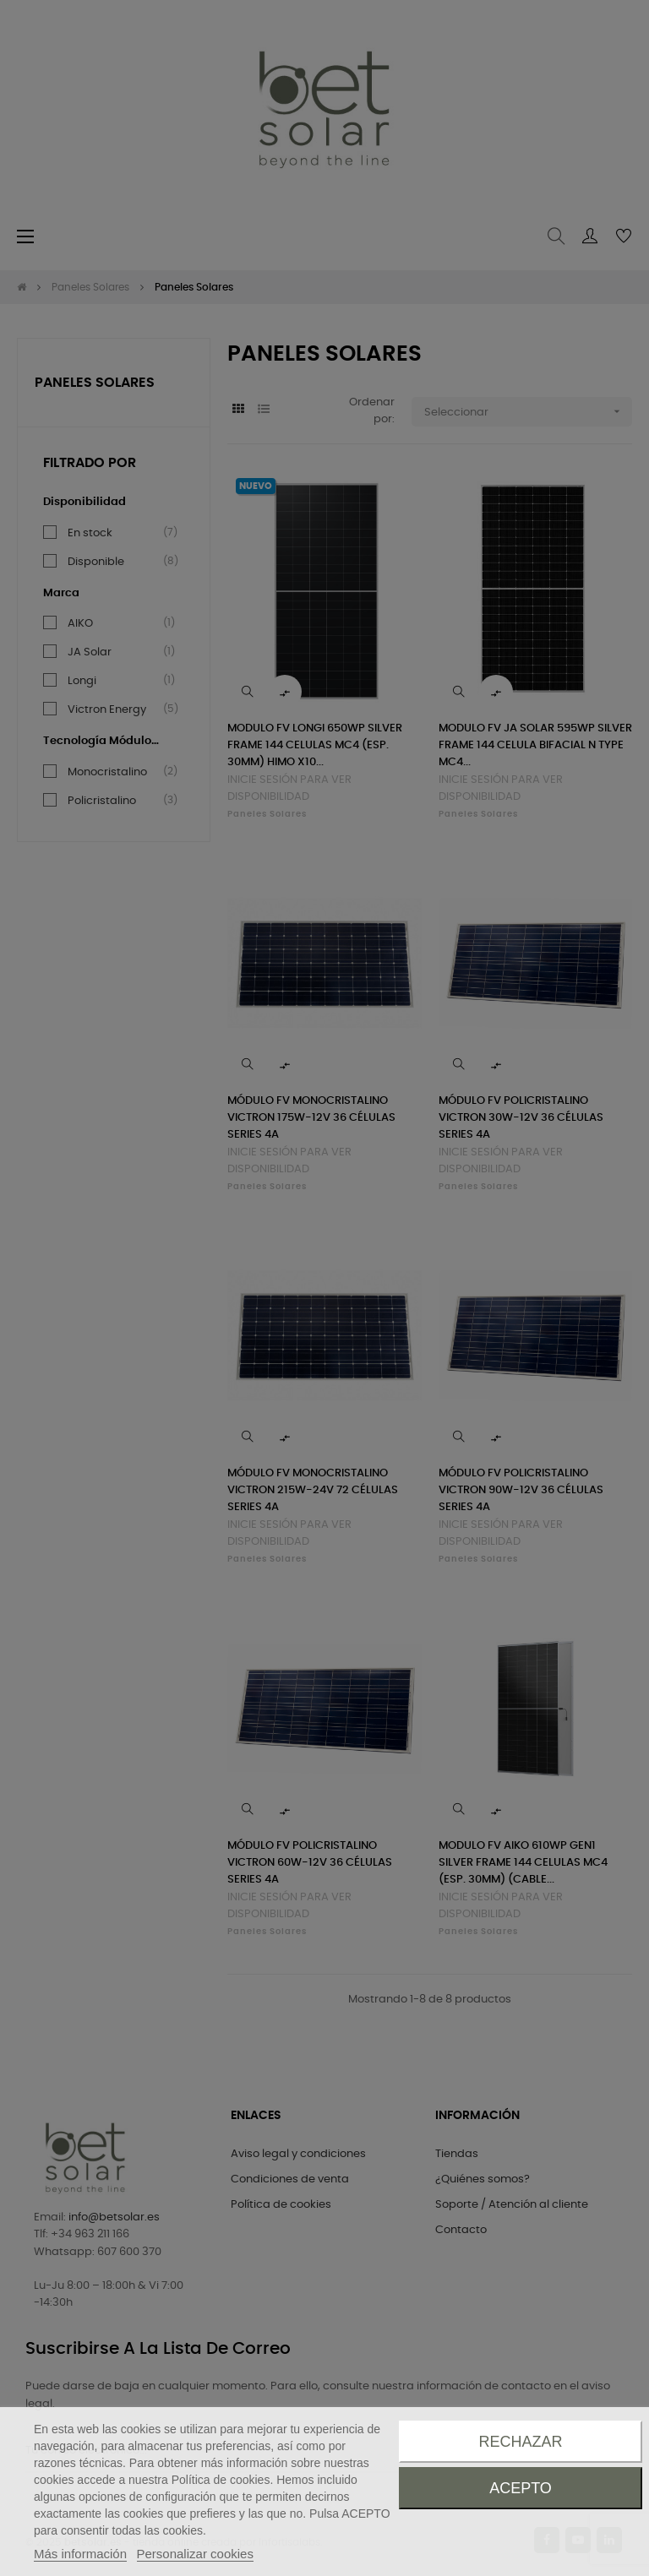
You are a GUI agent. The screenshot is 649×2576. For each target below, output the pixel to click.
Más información (80, 2553)
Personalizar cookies (195, 2553)
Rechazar (520, 2441)
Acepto (520, 2488)
